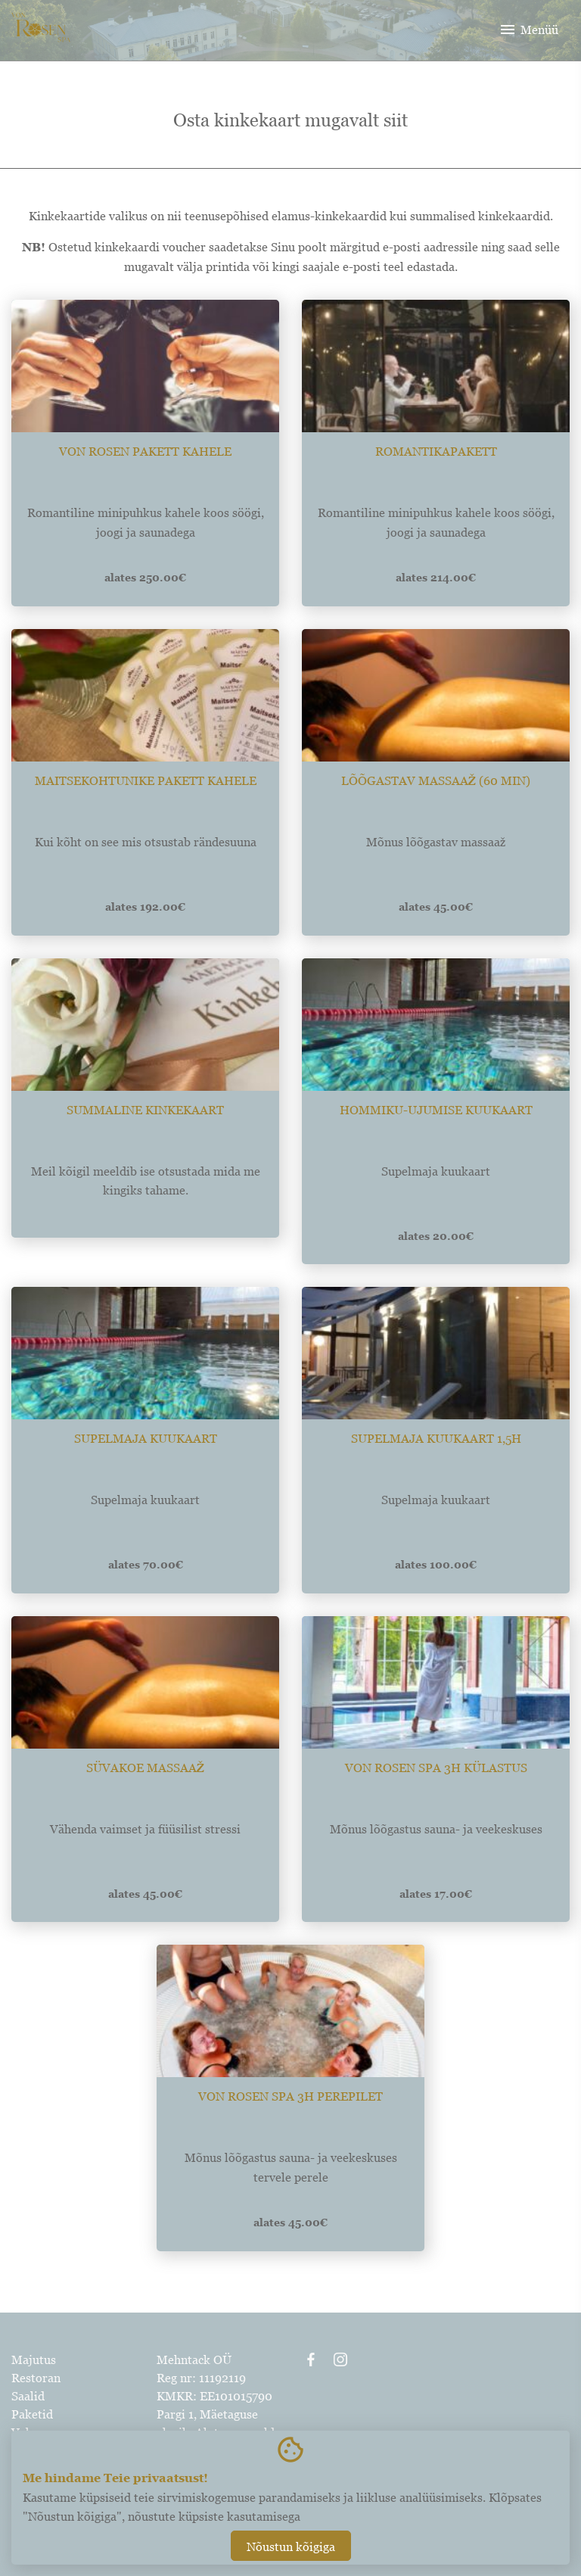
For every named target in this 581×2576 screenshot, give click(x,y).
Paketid (32, 2414)
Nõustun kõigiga (291, 2546)
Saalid (28, 2396)
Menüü (528, 29)
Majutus (33, 2359)
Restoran (36, 2377)
